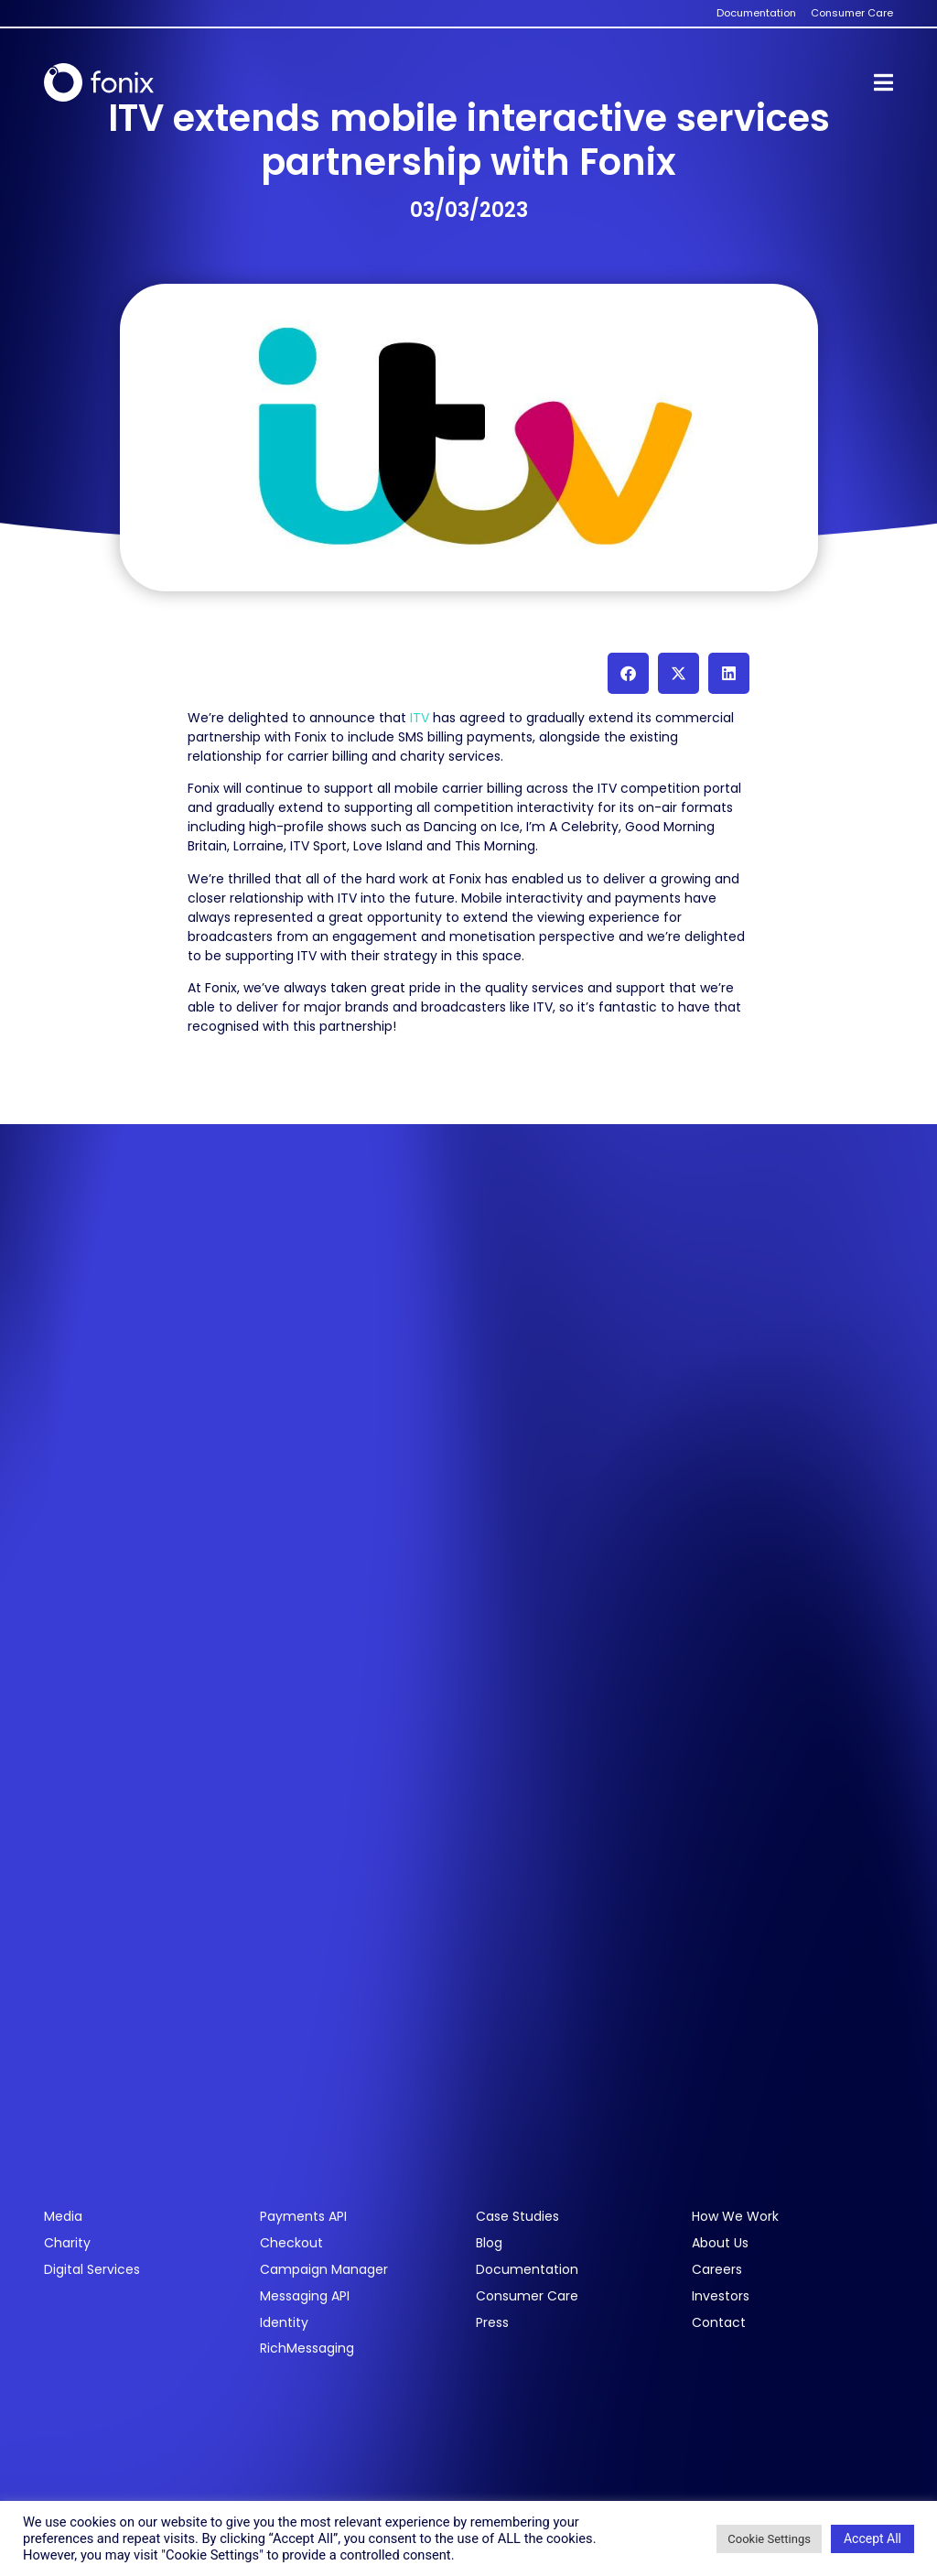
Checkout (291, 2243)
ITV (417, 718)
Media (63, 2216)
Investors (720, 2296)
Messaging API (305, 2296)
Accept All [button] (872, 2538)
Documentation (527, 2270)
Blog (489, 2243)
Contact (719, 2323)
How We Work (735, 2216)
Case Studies (517, 2216)
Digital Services (92, 2270)
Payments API (303, 2216)
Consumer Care (527, 2296)
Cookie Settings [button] (769, 2539)
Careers (717, 2270)
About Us (720, 2243)
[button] (628, 673)
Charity (67, 2243)
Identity (284, 2323)
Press (492, 2323)
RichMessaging (307, 2348)
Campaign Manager (324, 2270)
